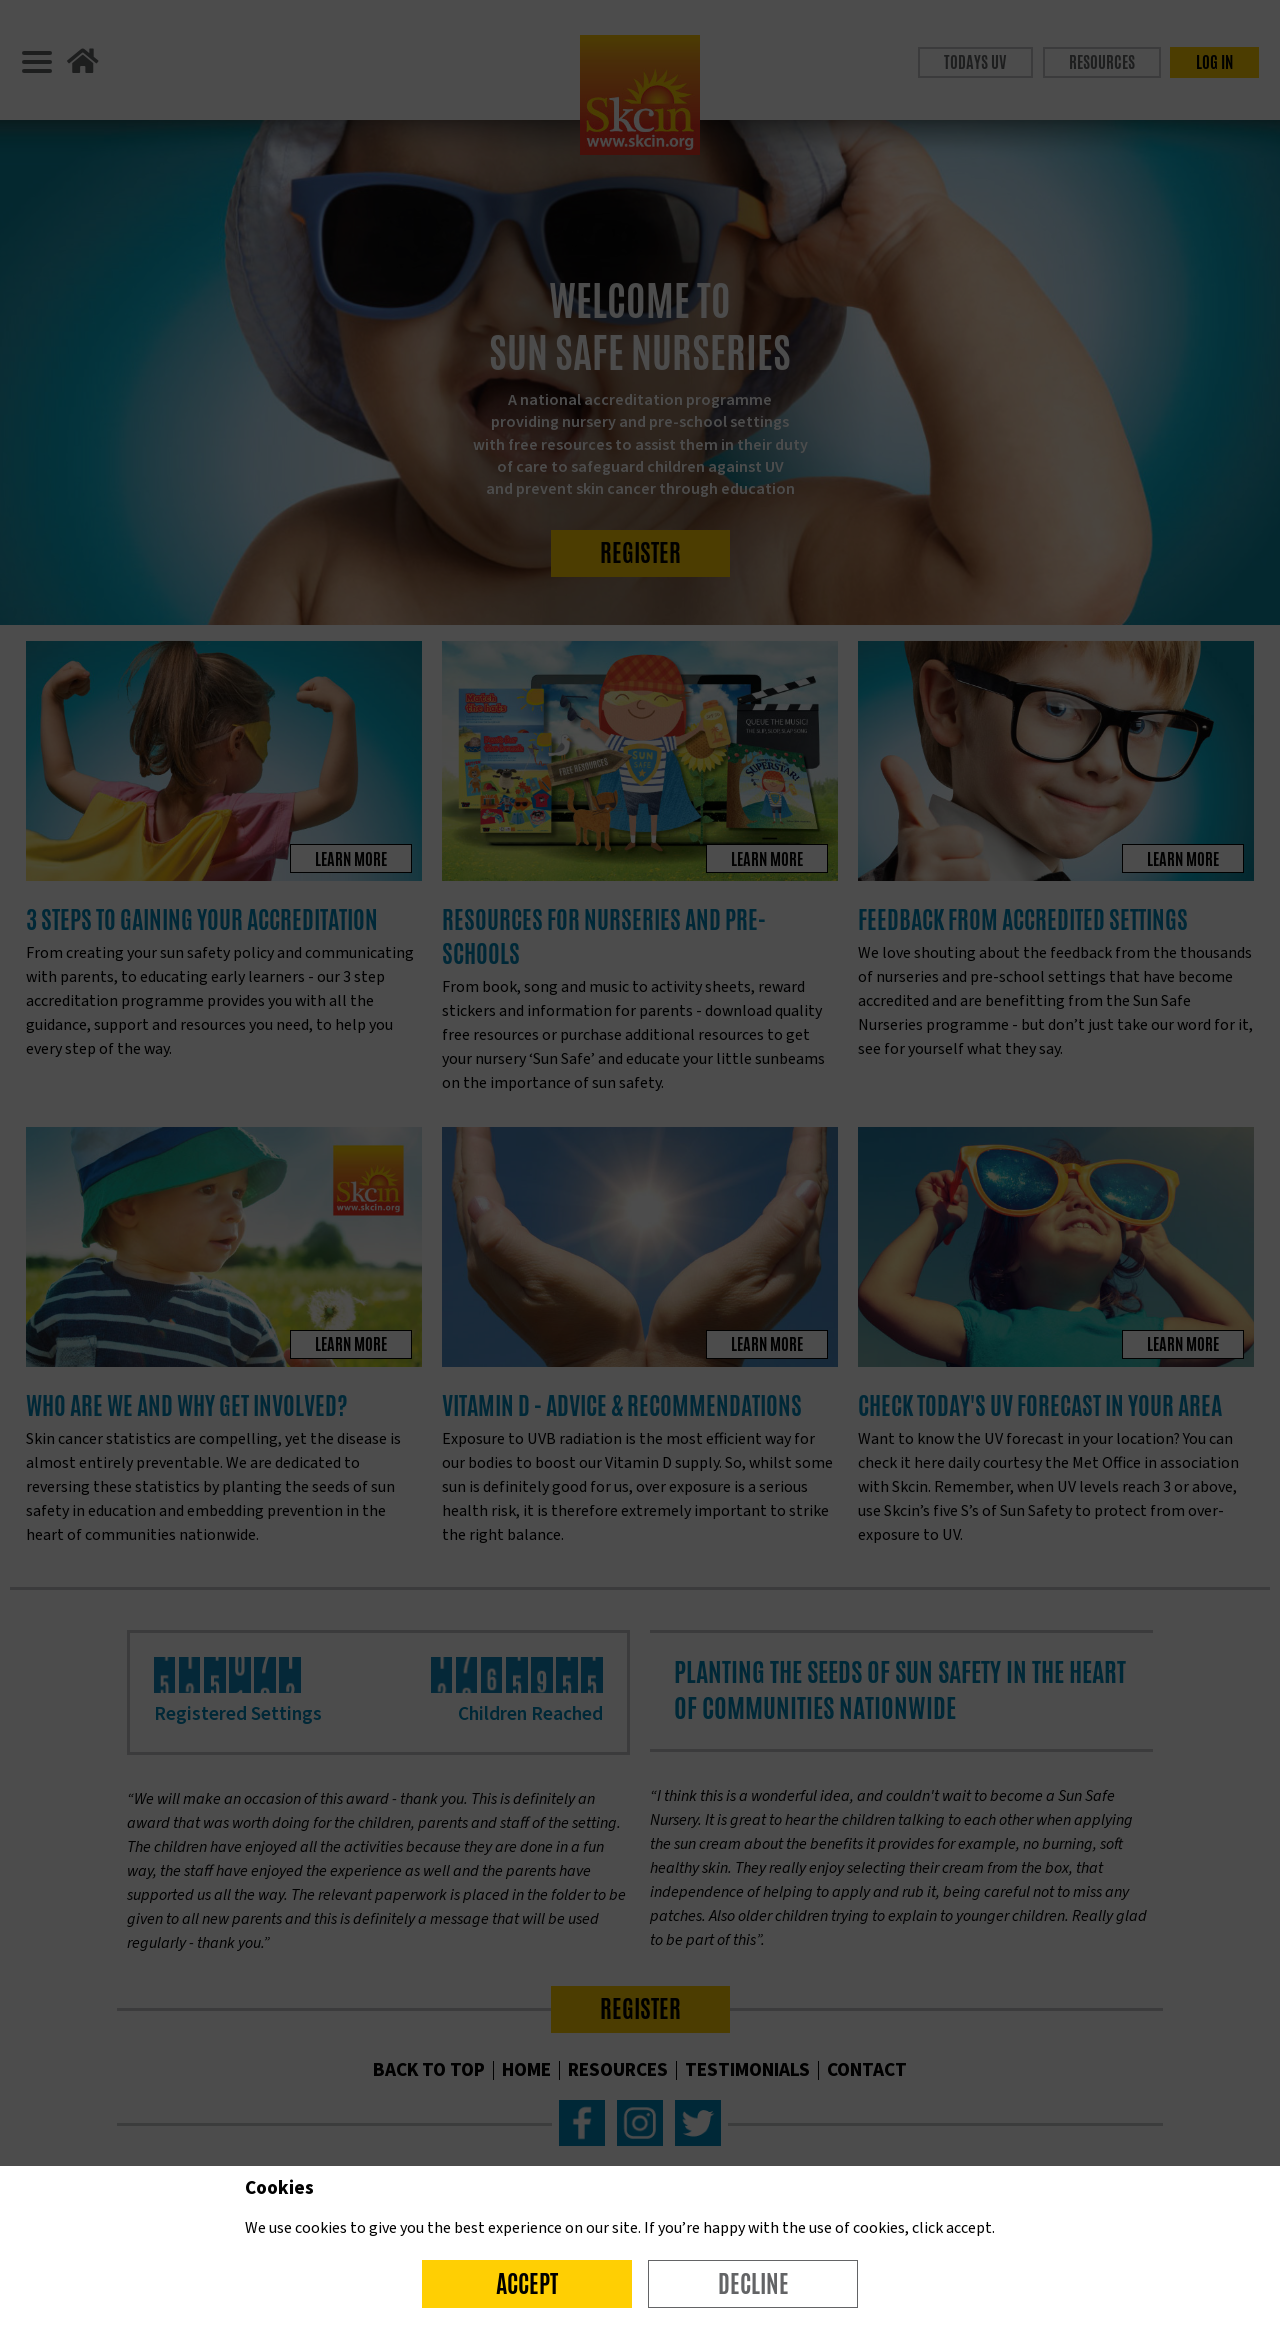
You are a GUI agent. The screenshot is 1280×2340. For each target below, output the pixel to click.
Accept (527, 2284)
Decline (753, 2284)
